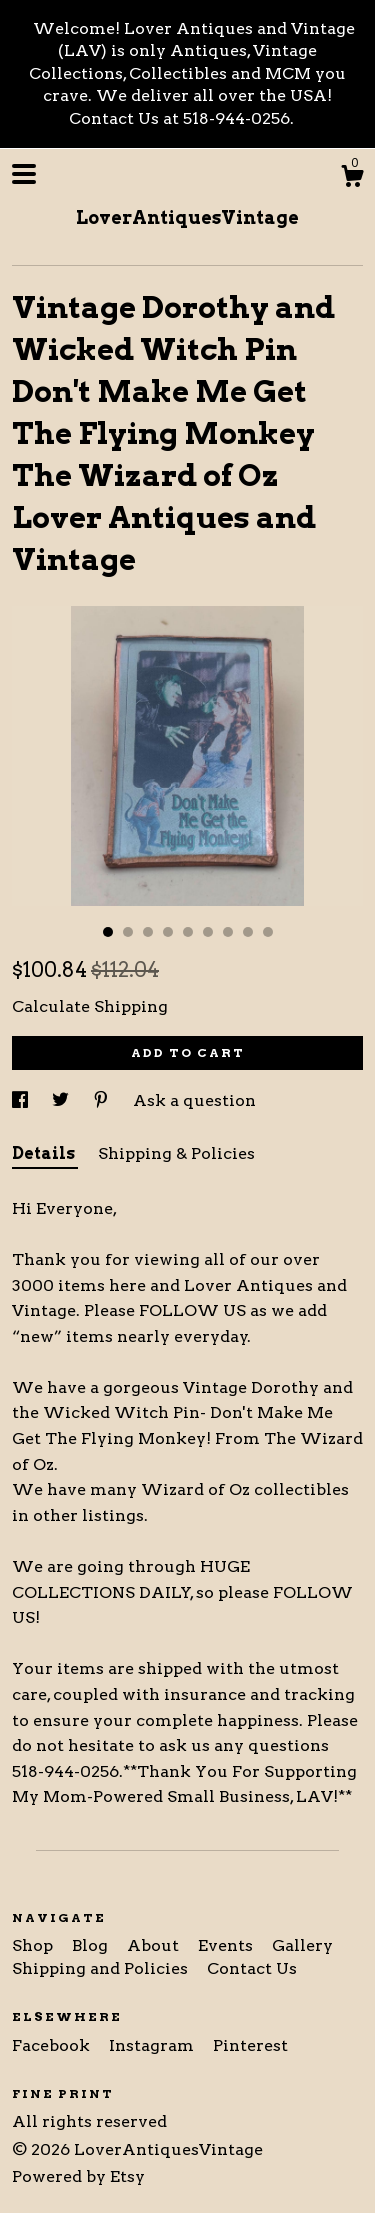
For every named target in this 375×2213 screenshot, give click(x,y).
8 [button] (248, 932)
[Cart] (352, 179)
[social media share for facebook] (22, 1100)
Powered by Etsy (78, 2176)
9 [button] (268, 932)
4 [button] (168, 932)
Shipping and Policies (102, 1968)
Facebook (53, 2045)
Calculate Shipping (90, 1006)
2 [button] (128, 932)
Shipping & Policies (176, 1153)
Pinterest (250, 2045)
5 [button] (188, 932)
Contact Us (252, 1968)
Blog (92, 1945)
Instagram (153, 2045)
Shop (34, 1945)
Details (45, 1153)
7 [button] (228, 932)
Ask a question (194, 1100)
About (155, 1945)
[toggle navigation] (24, 174)
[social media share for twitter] (62, 1100)
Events (227, 1945)
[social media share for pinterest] (103, 1100)
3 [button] (148, 932)
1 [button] (108, 932)
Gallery (302, 1945)
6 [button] (208, 932)
